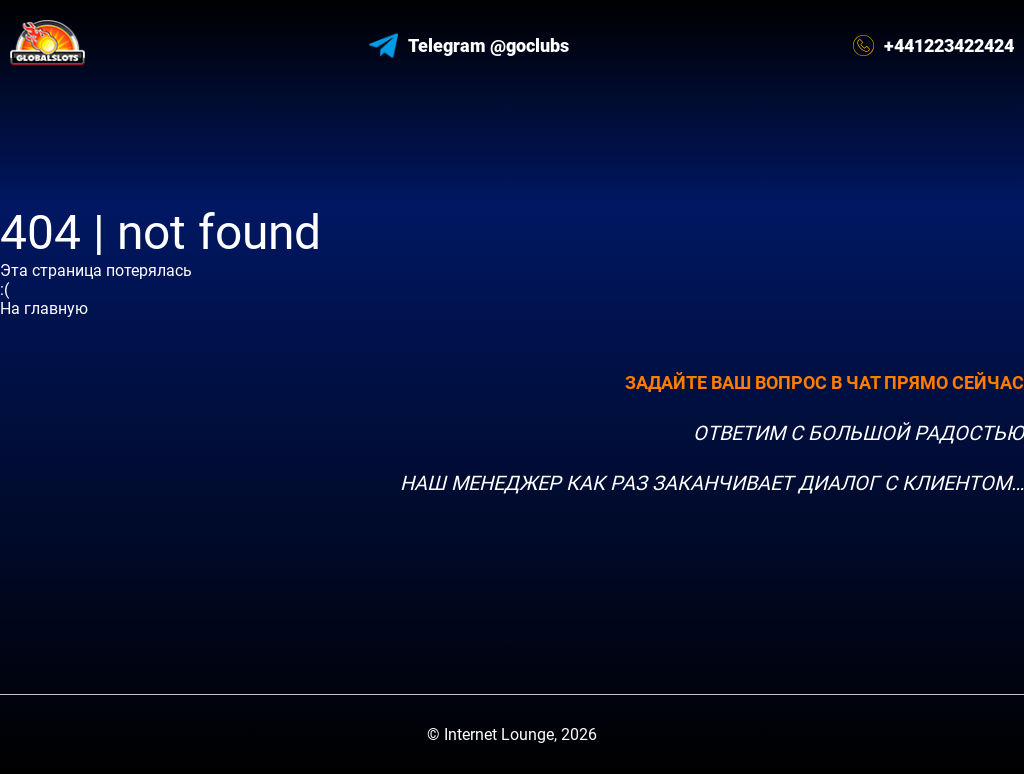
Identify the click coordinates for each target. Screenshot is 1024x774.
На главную (44, 308)
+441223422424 (933, 45)
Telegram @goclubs (469, 45)
